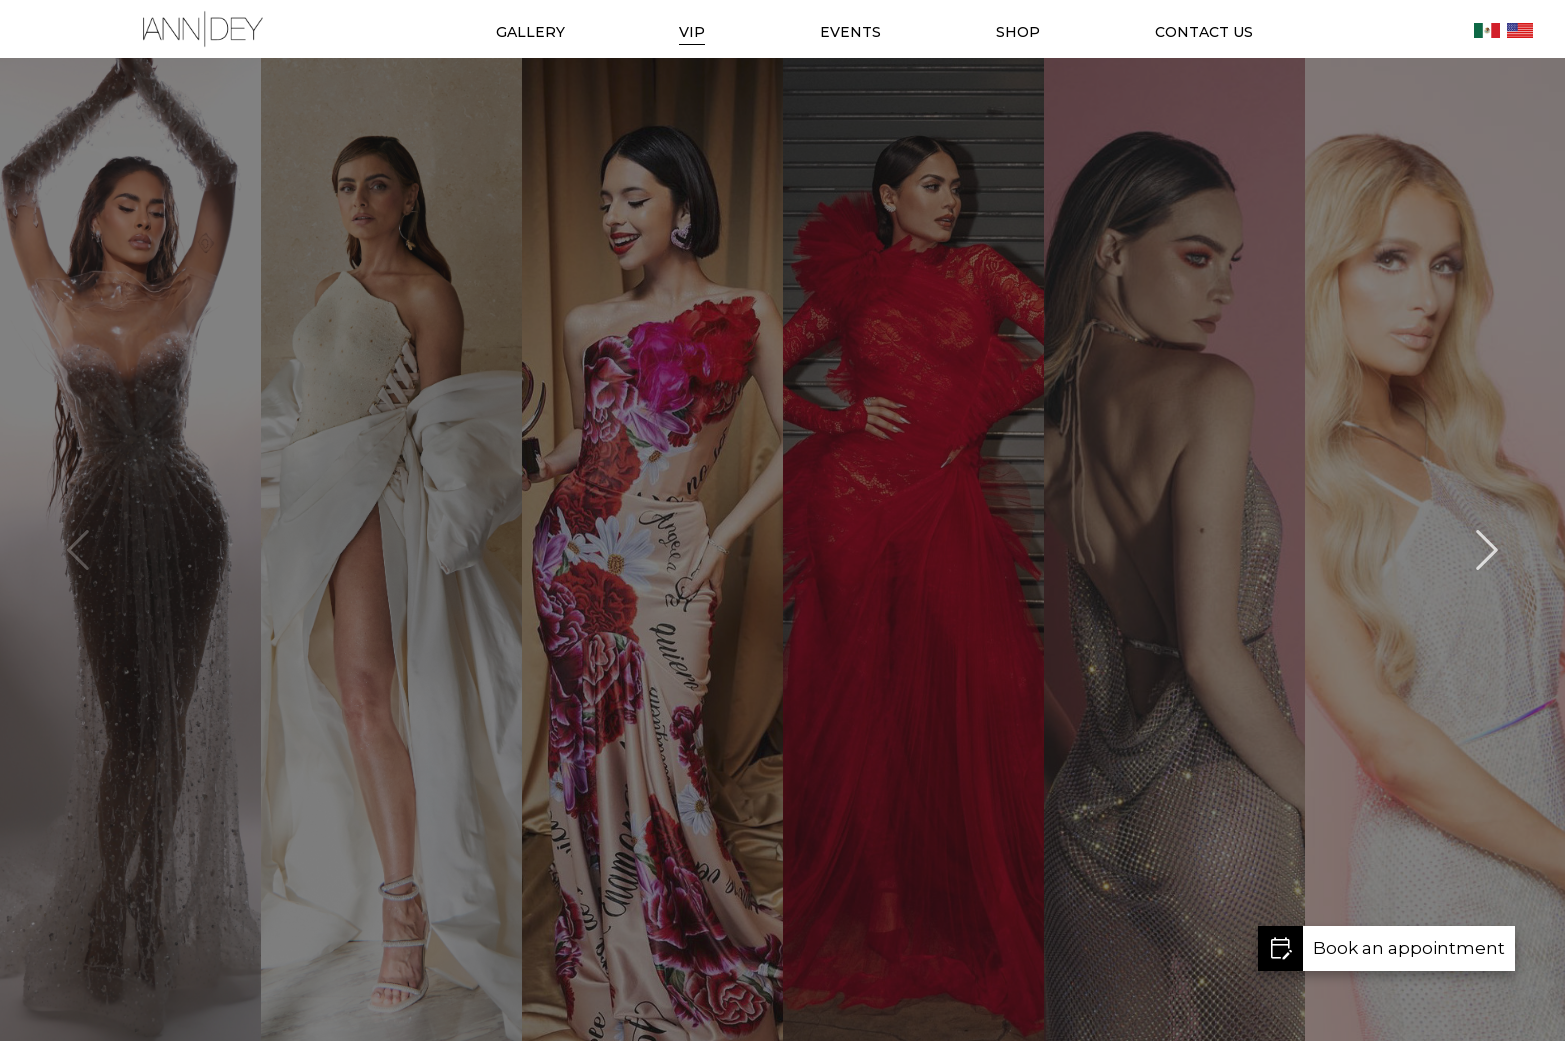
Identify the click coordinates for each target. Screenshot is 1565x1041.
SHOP (1018, 32)
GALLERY (530, 32)
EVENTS (850, 32)
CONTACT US (1204, 32)
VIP (692, 32)
